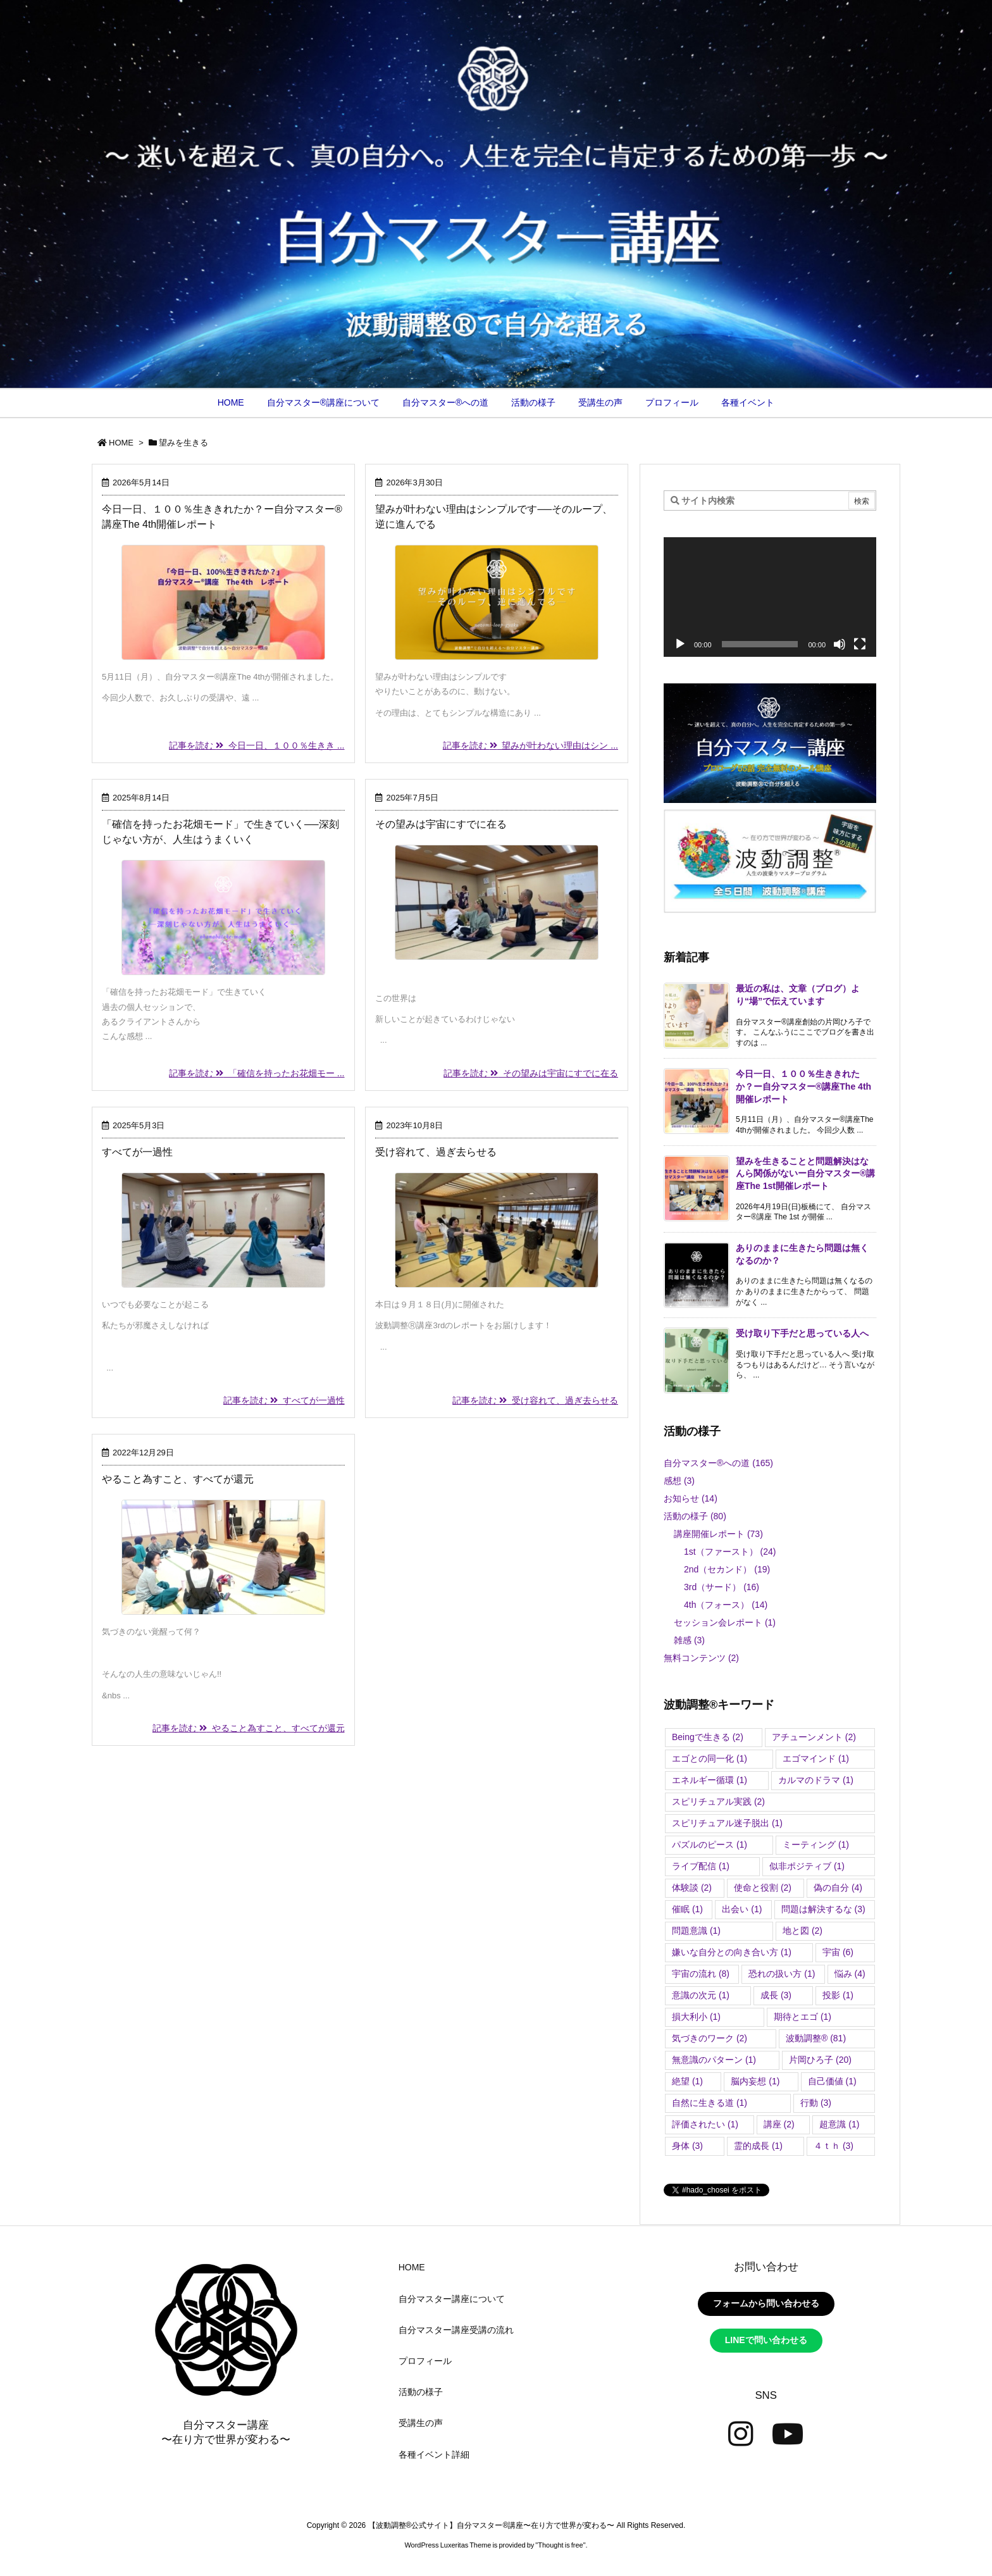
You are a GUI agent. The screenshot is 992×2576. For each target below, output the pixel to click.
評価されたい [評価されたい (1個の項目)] (705, 2124)
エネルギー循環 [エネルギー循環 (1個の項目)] (709, 1780)
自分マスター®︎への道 (718, 1463)
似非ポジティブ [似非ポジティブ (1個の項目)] (807, 1866)
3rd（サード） (721, 1587)
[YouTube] (788, 2434)
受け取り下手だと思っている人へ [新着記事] (802, 1333)
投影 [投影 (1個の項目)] (837, 1995)
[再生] (680, 644)
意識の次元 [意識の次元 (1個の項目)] (700, 1995)
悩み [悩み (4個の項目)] (849, 1974)
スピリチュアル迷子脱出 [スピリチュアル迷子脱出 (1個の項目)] (727, 1823)
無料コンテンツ (701, 1658)
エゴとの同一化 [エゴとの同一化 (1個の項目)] (709, 1758)
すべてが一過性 (137, 1152)
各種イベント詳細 (434, 2454)
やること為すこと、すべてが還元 (178, 1479)
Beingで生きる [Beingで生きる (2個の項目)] (707, 1737)
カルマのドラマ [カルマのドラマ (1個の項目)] (815, 1780)
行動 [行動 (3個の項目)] (815, 2103)
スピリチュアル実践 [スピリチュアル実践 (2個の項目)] (718, 1801)
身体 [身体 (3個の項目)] (687, 2146)
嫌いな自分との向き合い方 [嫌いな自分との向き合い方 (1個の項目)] (731, 1952)
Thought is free (560, 2545)
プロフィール (425, 2361)
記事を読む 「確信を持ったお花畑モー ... (256, 1073)
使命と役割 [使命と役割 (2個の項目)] (762, 1887)
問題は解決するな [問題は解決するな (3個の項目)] (823, 1909)
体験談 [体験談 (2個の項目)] (692, 1887)
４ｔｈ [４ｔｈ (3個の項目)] (833, 2146)
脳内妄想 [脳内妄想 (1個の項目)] (755, 2081)
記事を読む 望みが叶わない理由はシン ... (530, 745)
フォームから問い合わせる (766, 2303)
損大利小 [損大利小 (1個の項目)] (696, 2017)
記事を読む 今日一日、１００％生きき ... (256, 745)
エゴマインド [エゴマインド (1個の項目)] (816, 1758)
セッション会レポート (725, 1622)
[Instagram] (740, 2434)
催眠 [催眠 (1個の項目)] (687, 1909)
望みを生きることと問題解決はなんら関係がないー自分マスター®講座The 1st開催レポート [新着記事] (805, 1173)
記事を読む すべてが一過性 (284, 1400)
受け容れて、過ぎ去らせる (436, 1152)
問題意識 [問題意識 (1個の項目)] (696, 1931)
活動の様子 (695, 1516)
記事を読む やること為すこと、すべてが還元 (248, 1728)
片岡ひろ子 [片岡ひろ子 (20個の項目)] (820, 2060)
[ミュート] (839, 644)
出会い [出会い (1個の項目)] (742, 1909)
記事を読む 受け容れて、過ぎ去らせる (535, 1400)
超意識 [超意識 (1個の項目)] (839, 2124)
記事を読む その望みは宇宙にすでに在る (530, 1073)
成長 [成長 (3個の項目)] (775, 1995)
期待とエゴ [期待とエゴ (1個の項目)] (802, 2017)
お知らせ (690, 1498)
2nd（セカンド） (727, 1569)
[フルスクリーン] (859, 644)
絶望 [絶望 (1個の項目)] (687, 2081)
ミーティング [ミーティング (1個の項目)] (816, 1844)
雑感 (689, 1640)
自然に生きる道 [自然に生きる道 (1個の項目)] (709, 2103)
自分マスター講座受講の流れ (456, 2330)
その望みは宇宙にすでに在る (441, 824)
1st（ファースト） (730, 1551)
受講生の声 (421, 2423)
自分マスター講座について (452, 2299)
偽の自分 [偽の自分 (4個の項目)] (838, 1887)
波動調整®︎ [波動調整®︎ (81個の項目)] (816, 2038)
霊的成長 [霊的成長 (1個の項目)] (758, 2146)
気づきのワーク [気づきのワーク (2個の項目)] (709, 2038)
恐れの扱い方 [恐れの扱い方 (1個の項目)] (781, 1974)
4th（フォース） (725, 1605)
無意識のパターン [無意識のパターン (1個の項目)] (714, 2060)
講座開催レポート (718, 1534)
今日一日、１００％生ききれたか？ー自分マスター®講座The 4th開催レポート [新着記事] (803, 1086)
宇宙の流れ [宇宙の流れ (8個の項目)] (700, 1974)
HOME (121, 442)
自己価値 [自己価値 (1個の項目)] (832, 2081)
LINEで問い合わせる (766, 2340)
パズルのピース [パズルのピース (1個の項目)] (709, 1844)
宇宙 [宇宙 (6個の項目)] (837, 1952)
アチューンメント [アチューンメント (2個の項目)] (814, 1737)
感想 (679, 1481)
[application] (770, 597)
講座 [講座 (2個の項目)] (779, 2124)
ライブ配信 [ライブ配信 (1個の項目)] (700, 1866)
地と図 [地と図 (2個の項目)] (802, 1931)
